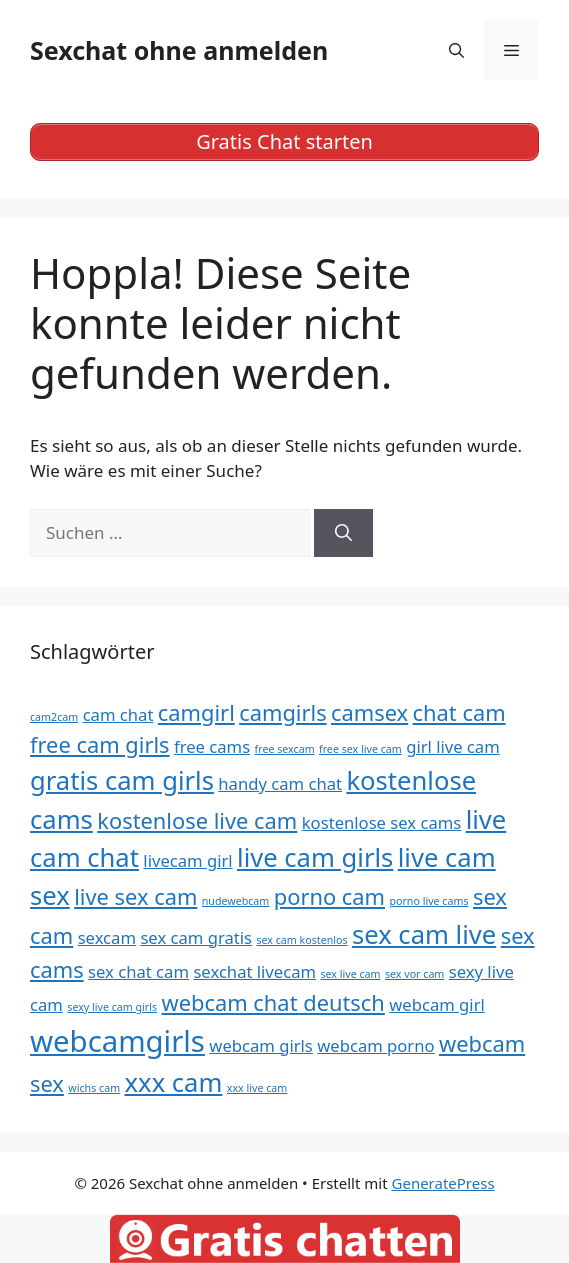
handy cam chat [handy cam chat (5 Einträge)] (280, 783)
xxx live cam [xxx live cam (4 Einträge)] (257, 1088)
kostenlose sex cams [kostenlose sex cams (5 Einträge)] (382, 822)
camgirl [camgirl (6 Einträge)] (196, 712)
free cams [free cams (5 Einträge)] (212, 746)
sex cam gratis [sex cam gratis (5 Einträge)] (196, 937)
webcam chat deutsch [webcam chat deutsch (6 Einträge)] (273, 1002)
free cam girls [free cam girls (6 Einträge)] (100, 744)
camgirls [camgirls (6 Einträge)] (282, 712)
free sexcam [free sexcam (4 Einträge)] (285, 749)
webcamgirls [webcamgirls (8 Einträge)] (117, 1041)
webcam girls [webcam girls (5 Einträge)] (260, 1045)
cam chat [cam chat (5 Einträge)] (118, 714)
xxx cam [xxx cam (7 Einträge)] (174, 1082)
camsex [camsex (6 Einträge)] (369, 712)
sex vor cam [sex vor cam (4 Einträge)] (414, 974)
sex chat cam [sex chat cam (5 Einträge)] (138, 971)
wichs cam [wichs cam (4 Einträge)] (94, 1088)
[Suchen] (343, 533)
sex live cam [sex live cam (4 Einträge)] (350, 974)
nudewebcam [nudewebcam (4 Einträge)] (236, 901)
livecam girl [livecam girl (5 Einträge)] (187, 860)
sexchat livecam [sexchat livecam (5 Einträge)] (254, 971)
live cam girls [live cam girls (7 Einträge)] (315, 857)
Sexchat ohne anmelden (179, 50)
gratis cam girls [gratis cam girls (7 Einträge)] (122, 780)
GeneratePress (443, 1183)
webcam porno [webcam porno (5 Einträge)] (375, 1045)
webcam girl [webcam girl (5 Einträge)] (437, 1004)
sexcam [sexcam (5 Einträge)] (107, 937)
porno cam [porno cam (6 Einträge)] (329, 896)
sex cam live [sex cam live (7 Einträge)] (424, 934)
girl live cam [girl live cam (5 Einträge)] (453, 746)
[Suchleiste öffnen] (456, 50)
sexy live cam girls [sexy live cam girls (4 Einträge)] (112, 1007)
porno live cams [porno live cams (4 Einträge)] (428, 901)
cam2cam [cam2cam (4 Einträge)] (54, 717)
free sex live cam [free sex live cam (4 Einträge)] (360, 749)
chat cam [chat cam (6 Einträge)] (459, 712)
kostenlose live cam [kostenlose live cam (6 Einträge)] (197, 820)
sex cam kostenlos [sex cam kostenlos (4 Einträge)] (301, 940)
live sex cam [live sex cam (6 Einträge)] (135, 896)
